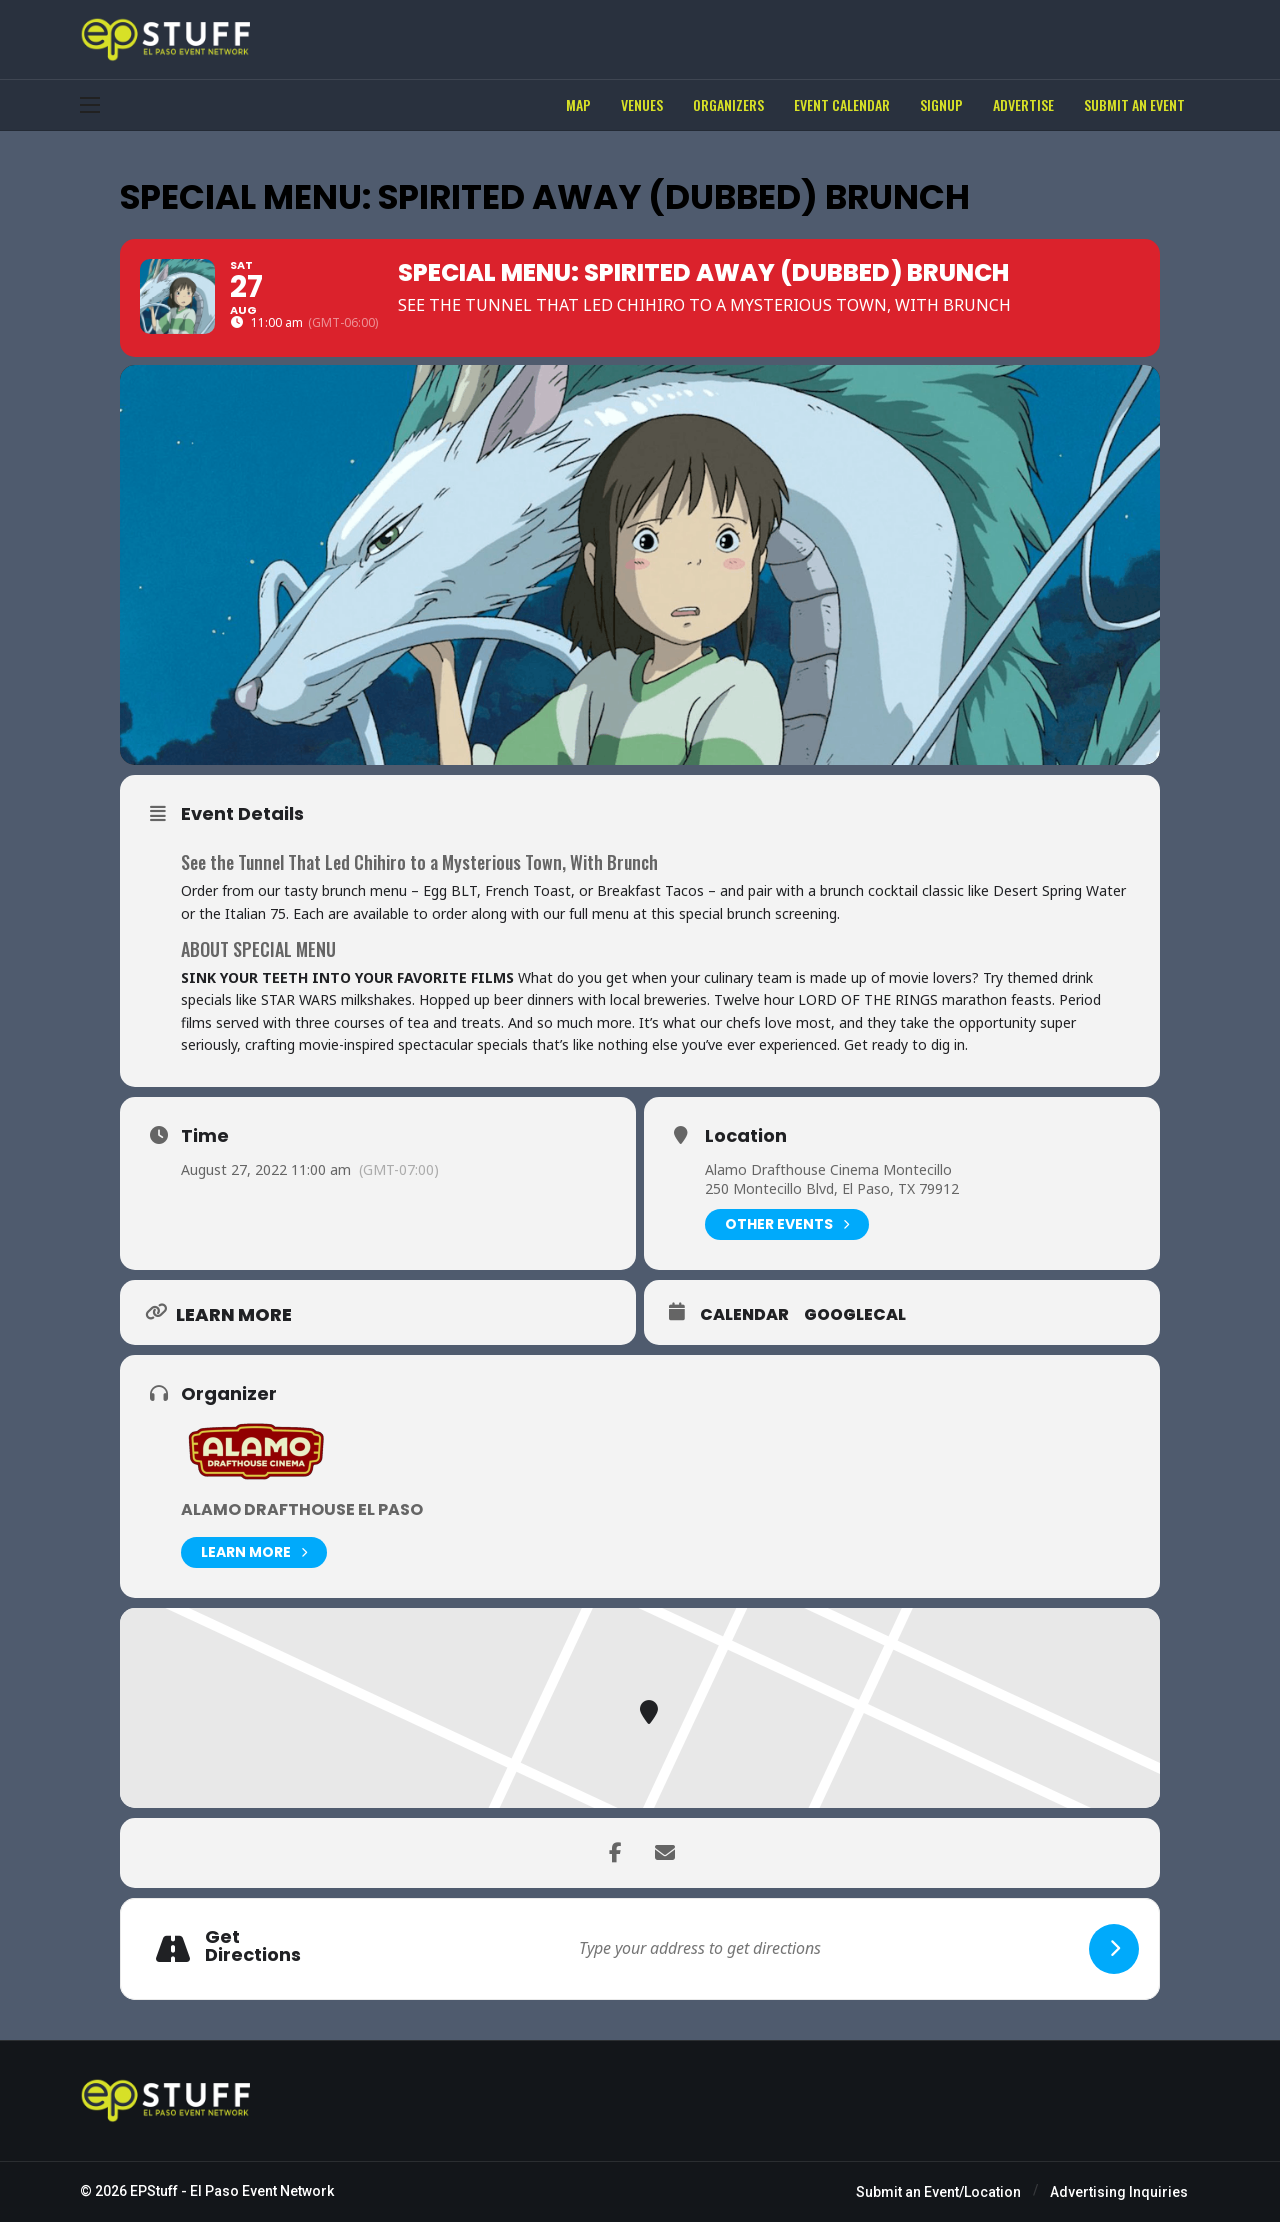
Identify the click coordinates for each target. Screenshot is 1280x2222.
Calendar (744, 1315)
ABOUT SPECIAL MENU (258, 949)
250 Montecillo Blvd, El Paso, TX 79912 (832, 1188)
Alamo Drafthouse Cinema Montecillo (828, 1169)
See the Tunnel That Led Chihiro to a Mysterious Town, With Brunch (419, 862)
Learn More (254, 1552)
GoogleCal (855, 1315)
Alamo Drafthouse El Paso (302, 1509)
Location (746, 1136)
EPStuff (154, 2191)
